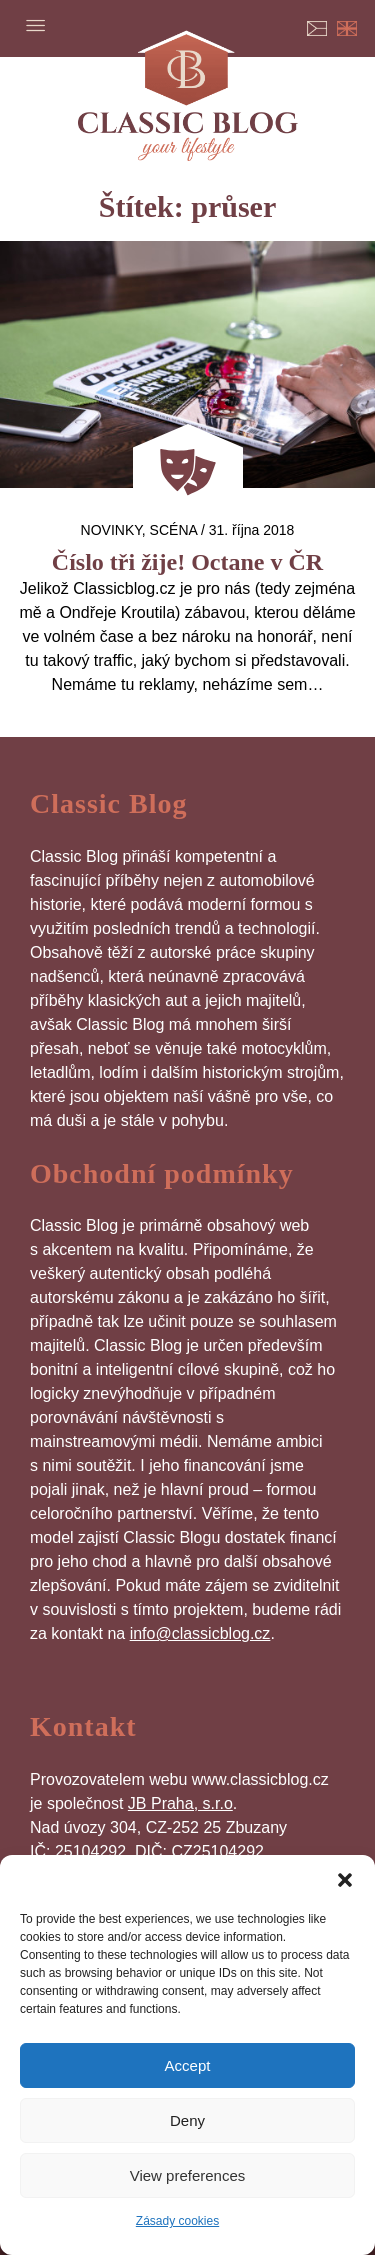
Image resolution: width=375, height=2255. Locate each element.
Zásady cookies (177, 2221)
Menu (35, 25)
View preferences (188, 2175)
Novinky (111, 530)
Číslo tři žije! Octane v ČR (187, 562)
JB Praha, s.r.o (180, 1803)
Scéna (173, 530)
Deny (187, 2120)
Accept (188, 2065)
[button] (345, 1880)
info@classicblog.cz (200, 1633)
